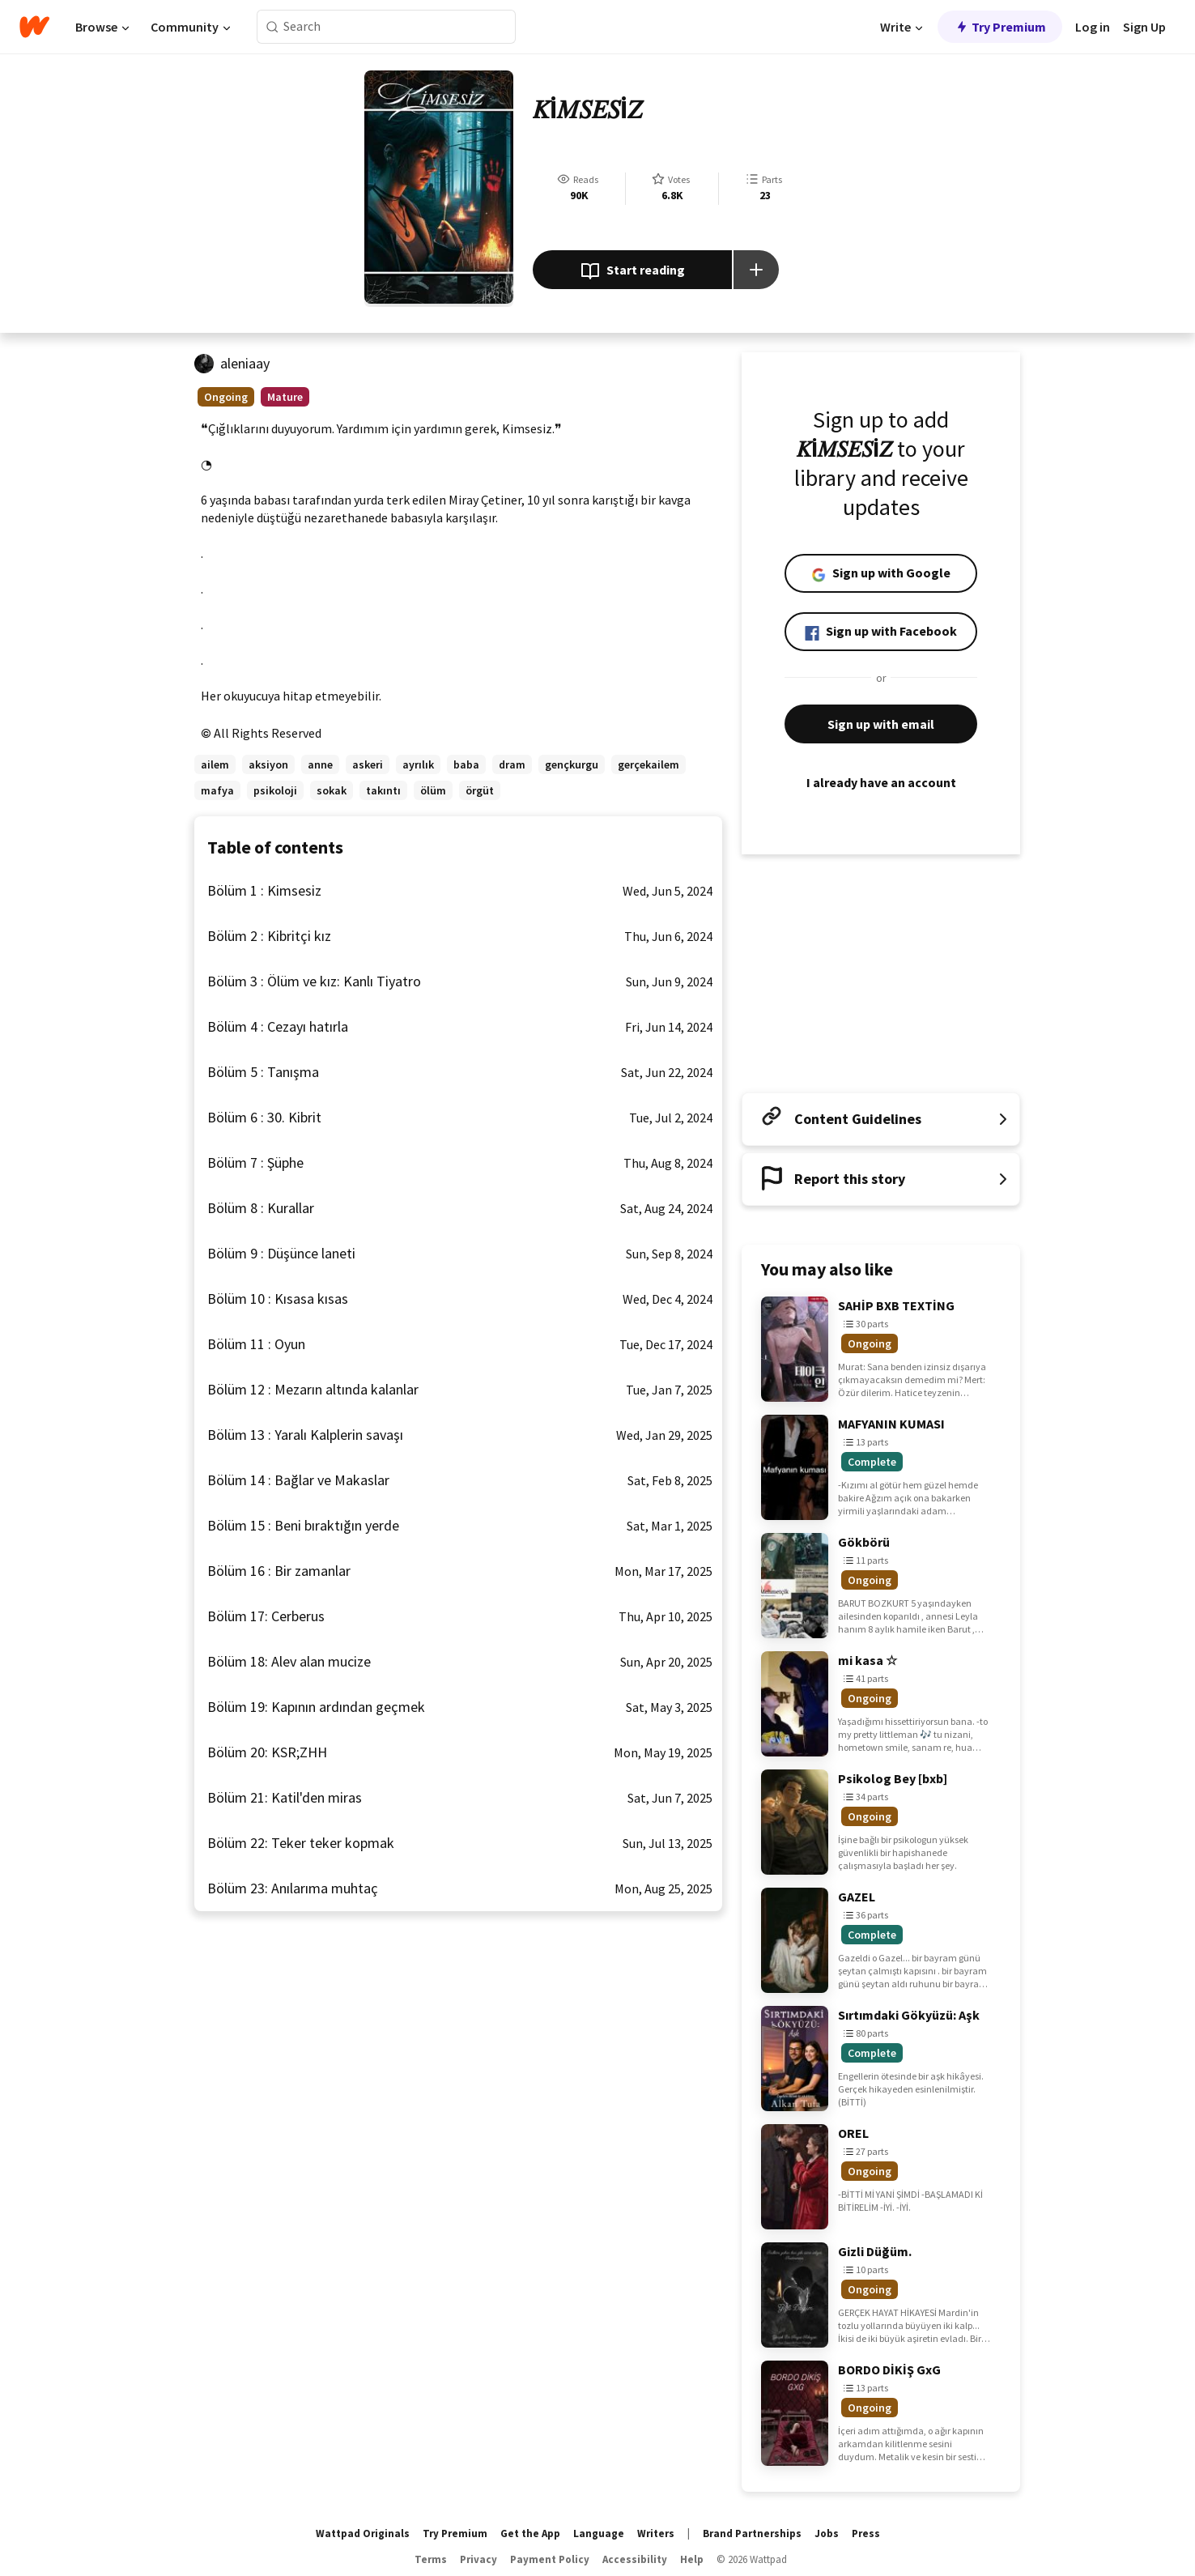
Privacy (478, 2559)
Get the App (530, 2533)
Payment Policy (549, 2559)
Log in (1092, 27)
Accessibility (634, 2559)
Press (866, 2533)
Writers (655, 2533)
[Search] (272, 27)
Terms (431, 2559)
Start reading (632, 271)
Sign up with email (881, 724)
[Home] (34, 26)
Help (692, 2559)
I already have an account (881, 782)
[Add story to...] (756, 269)
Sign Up (1144, 27)
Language (598, 2533)
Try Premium (1000, 27)
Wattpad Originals (363, 2533)
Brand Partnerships (752, 2533)
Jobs (826, 2533)
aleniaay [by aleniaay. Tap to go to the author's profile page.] (245, 363)
